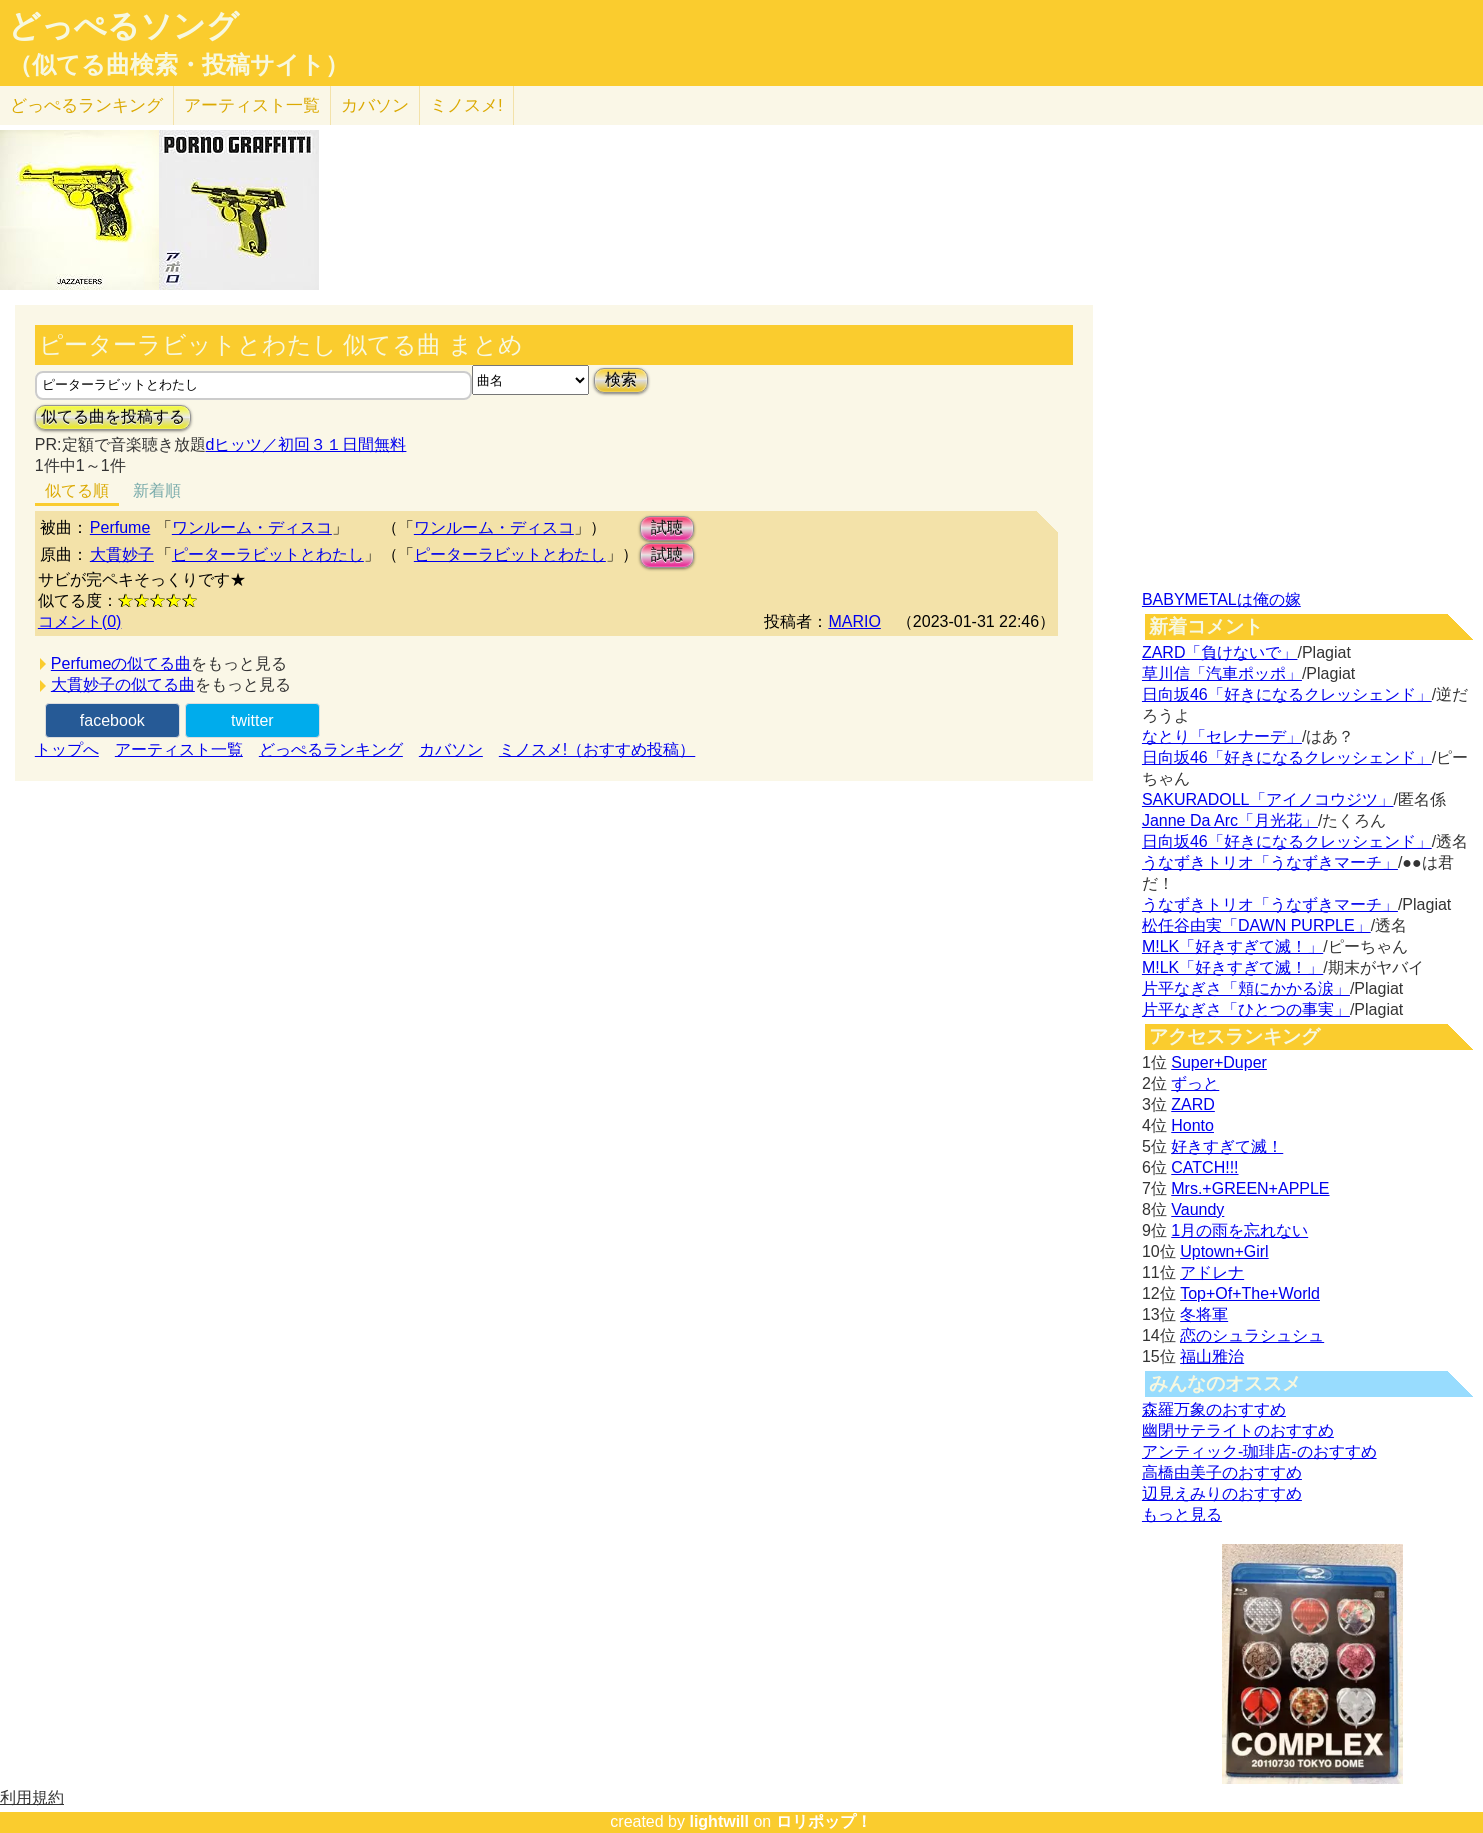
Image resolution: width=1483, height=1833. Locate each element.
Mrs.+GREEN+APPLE (1250, 1188)
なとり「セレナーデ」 (1222, 736)
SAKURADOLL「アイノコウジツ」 (1268, 799)
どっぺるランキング (331, 749)
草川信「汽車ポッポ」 (1222, 673)
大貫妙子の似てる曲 (123, 684)
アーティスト (252, 105)
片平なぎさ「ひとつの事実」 (1246, 1009)
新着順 (157, 490)
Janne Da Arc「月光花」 (1230, 820)
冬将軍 (1204, 1314)
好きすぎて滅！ (1227, 1146)
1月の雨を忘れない (1239, 1230)
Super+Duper (1219, 1062)
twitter (252, 720)
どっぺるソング (123, 26)
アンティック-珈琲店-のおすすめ (1259, 1451)
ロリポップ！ (824, 1821)
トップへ (67, 749)
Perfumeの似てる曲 (121, 663)
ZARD (1193, 1104)
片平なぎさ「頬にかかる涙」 (1246, 988)
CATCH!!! (1204, 1167)
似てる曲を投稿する (113, 416)
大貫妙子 (122, 554)
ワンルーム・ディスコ (252, 527)
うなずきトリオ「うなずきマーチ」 (1270, 862)
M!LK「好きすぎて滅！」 (1232, 946)
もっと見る (1182, 1514)
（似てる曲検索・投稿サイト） (178, 65)
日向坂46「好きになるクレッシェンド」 (1287, 694)
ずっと (1195, 1083)
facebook (112, 720)
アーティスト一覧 (179, 749)
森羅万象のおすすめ (1214, 1409)
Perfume (120, 527)
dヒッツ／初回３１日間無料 (306, 444)
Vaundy (1197, 1209)
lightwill (719, 1821)
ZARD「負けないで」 (1220, 652)
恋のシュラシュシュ (1252, 1335)
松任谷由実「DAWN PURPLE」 (1256, 925)
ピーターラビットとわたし (268, 554)
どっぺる (86, 105)
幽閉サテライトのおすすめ (1238, 1430)
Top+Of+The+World (1250, 1293)
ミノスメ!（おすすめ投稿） (597, 749)
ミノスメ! (466, 105)
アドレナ (1212, 1272)
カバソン (375, 105)
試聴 (667, 527)
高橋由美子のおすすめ (1222, 1472)
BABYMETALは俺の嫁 (1221, 599)
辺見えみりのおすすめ (1222, 1493)
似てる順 (77, 490)
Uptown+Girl (1224, 1251)
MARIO (854, 621)
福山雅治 (1212, 1356)
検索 (621, 379)
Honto (1192, 1125)
